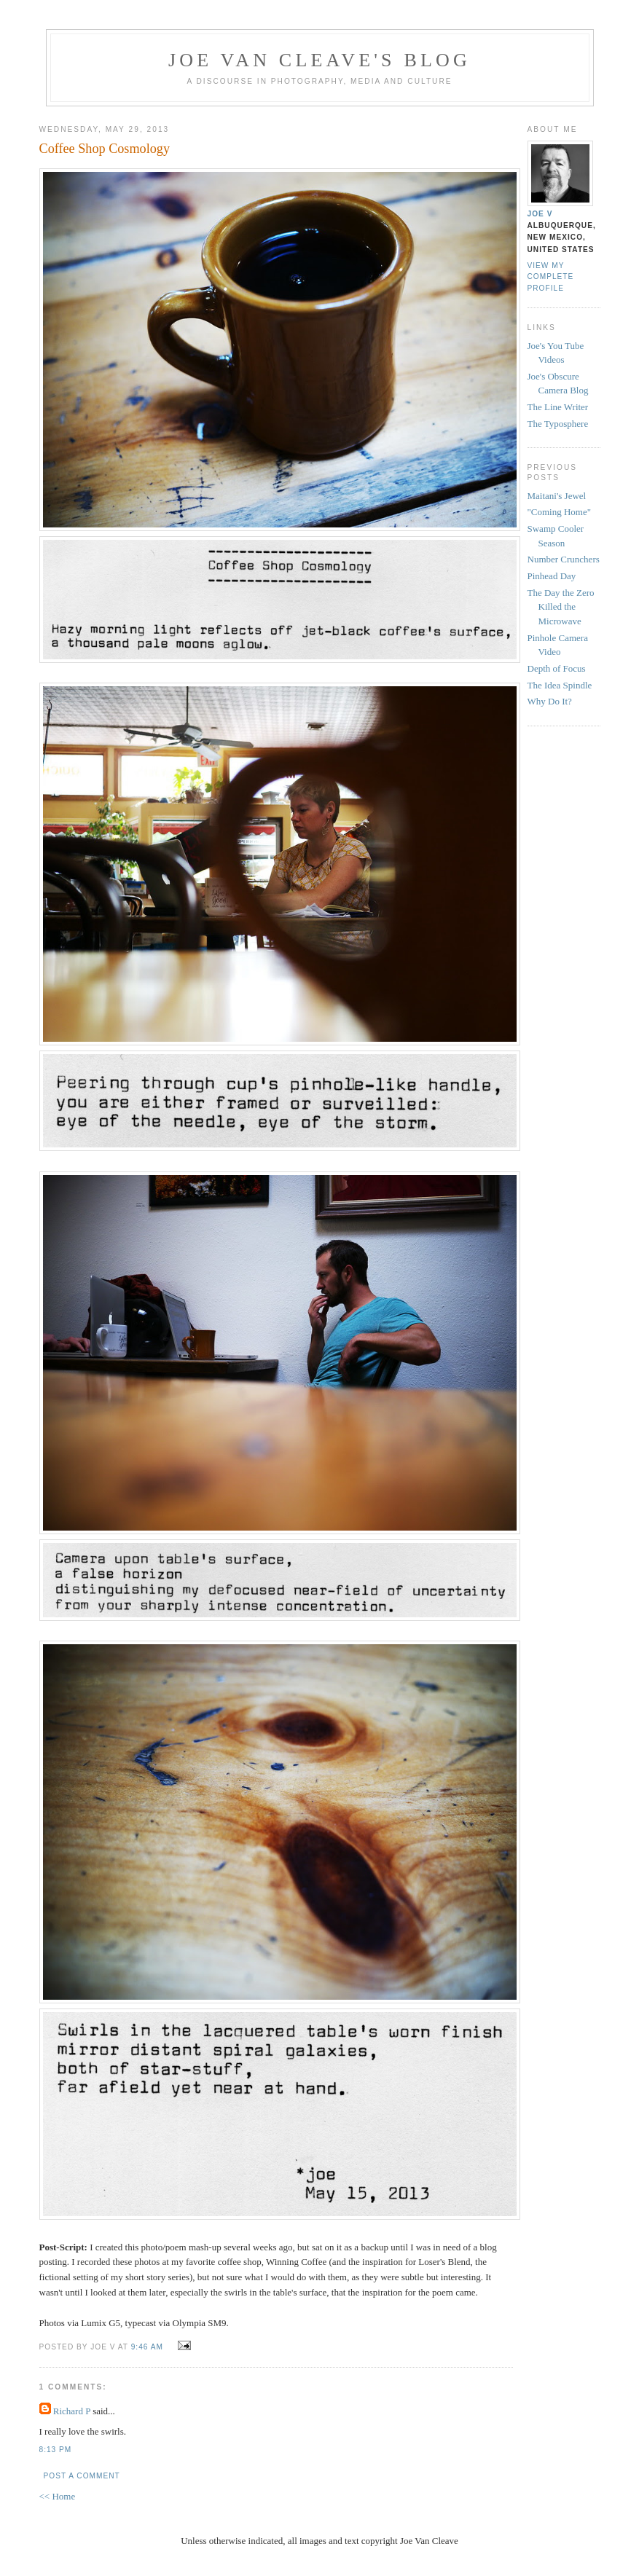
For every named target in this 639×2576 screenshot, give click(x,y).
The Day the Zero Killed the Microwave (561, 607)
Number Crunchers (564, 559)
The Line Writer (558, 406)
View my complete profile (551, 276)
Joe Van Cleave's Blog (319, 60)
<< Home (57, 2496)
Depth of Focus (557, 668)
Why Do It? (550, 701)
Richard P (71, 2411)
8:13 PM (55, 2450)
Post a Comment (82, 2476)
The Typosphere (558, 423)
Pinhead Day (552, 575)
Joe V (540, 214)
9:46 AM (147, 2347)
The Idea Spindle (560, 685)
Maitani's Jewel (557, 495)
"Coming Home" (560, 511)
